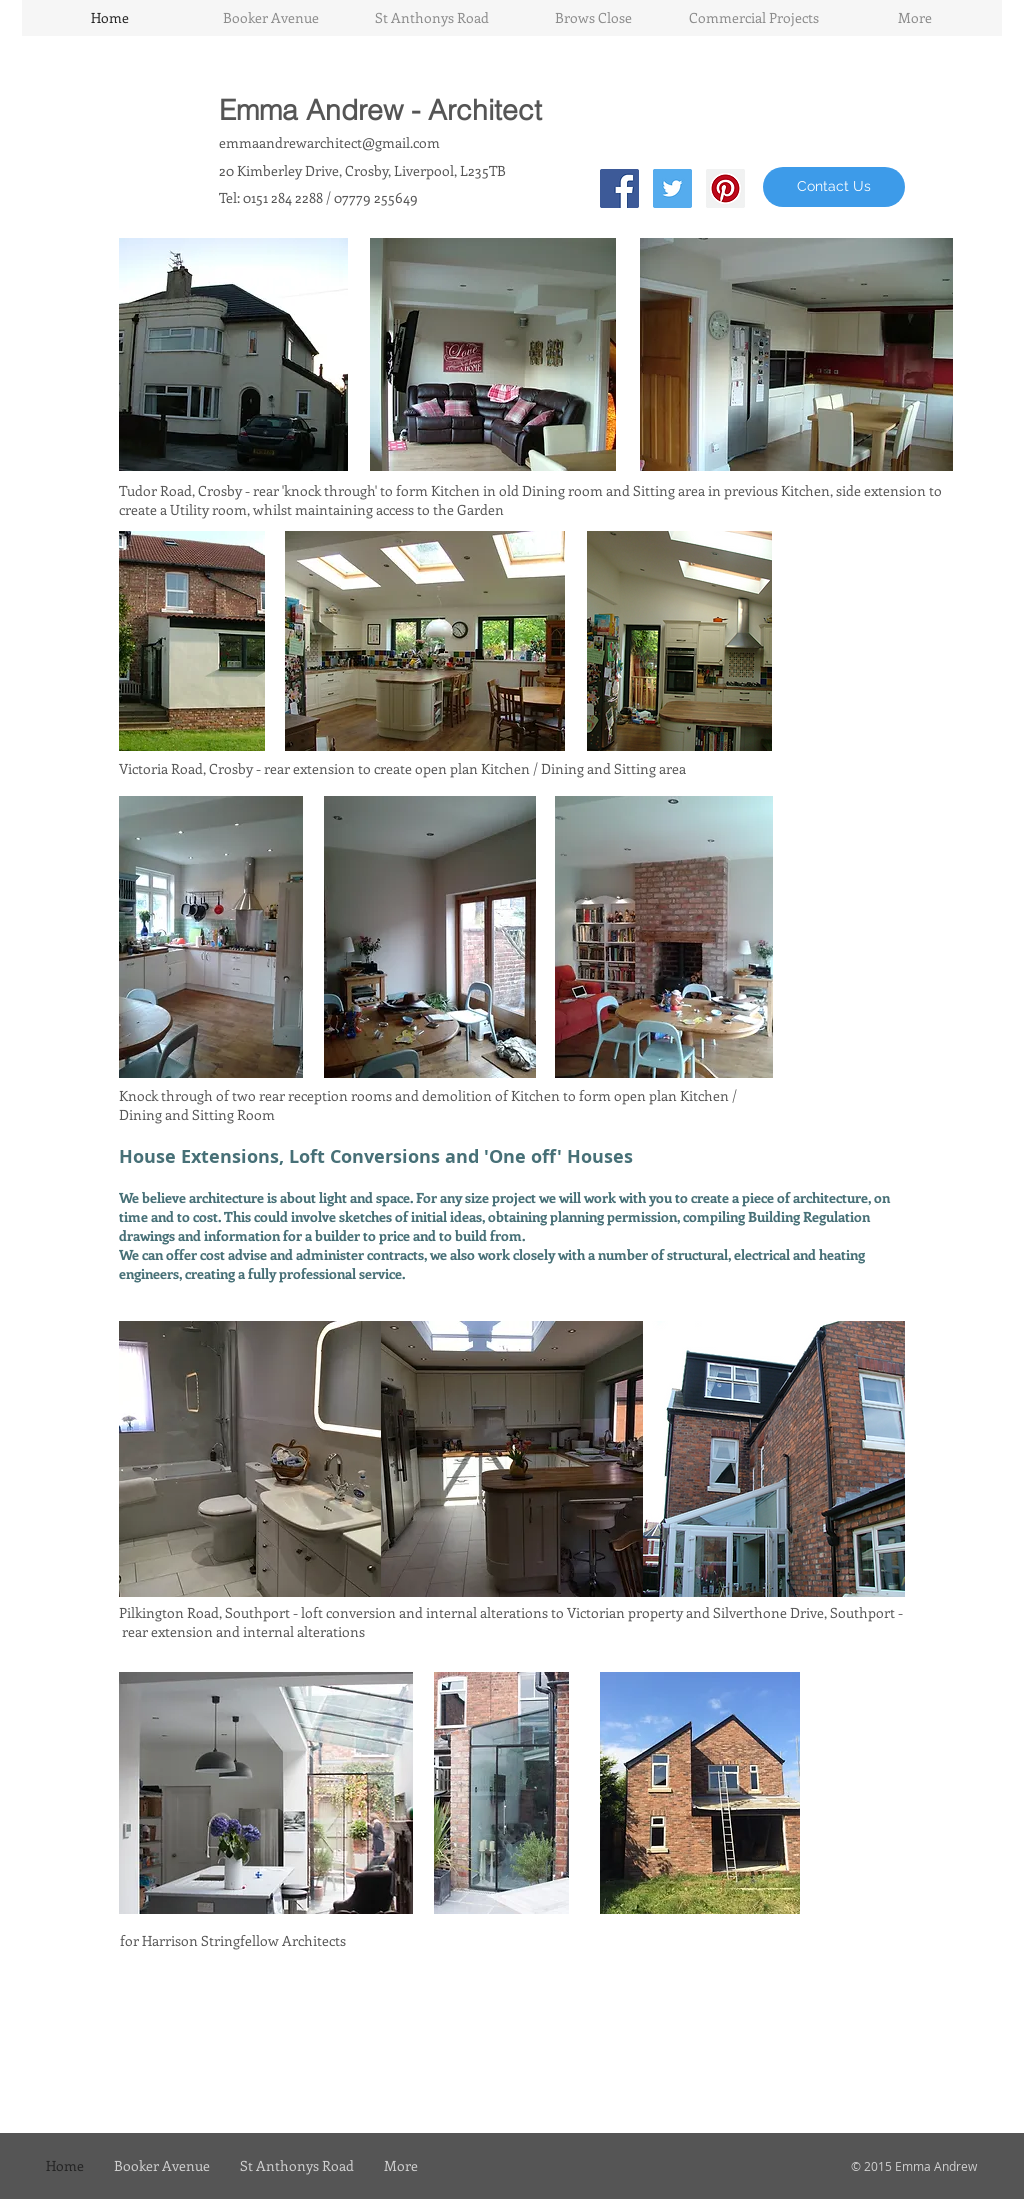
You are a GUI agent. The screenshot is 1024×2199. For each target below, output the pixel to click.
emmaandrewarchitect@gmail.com (329, 142)
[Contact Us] (834, 187)
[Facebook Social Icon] (619, 188)
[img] (250, 1459)
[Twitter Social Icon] (672, 188)
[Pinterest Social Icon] (725, 188)
